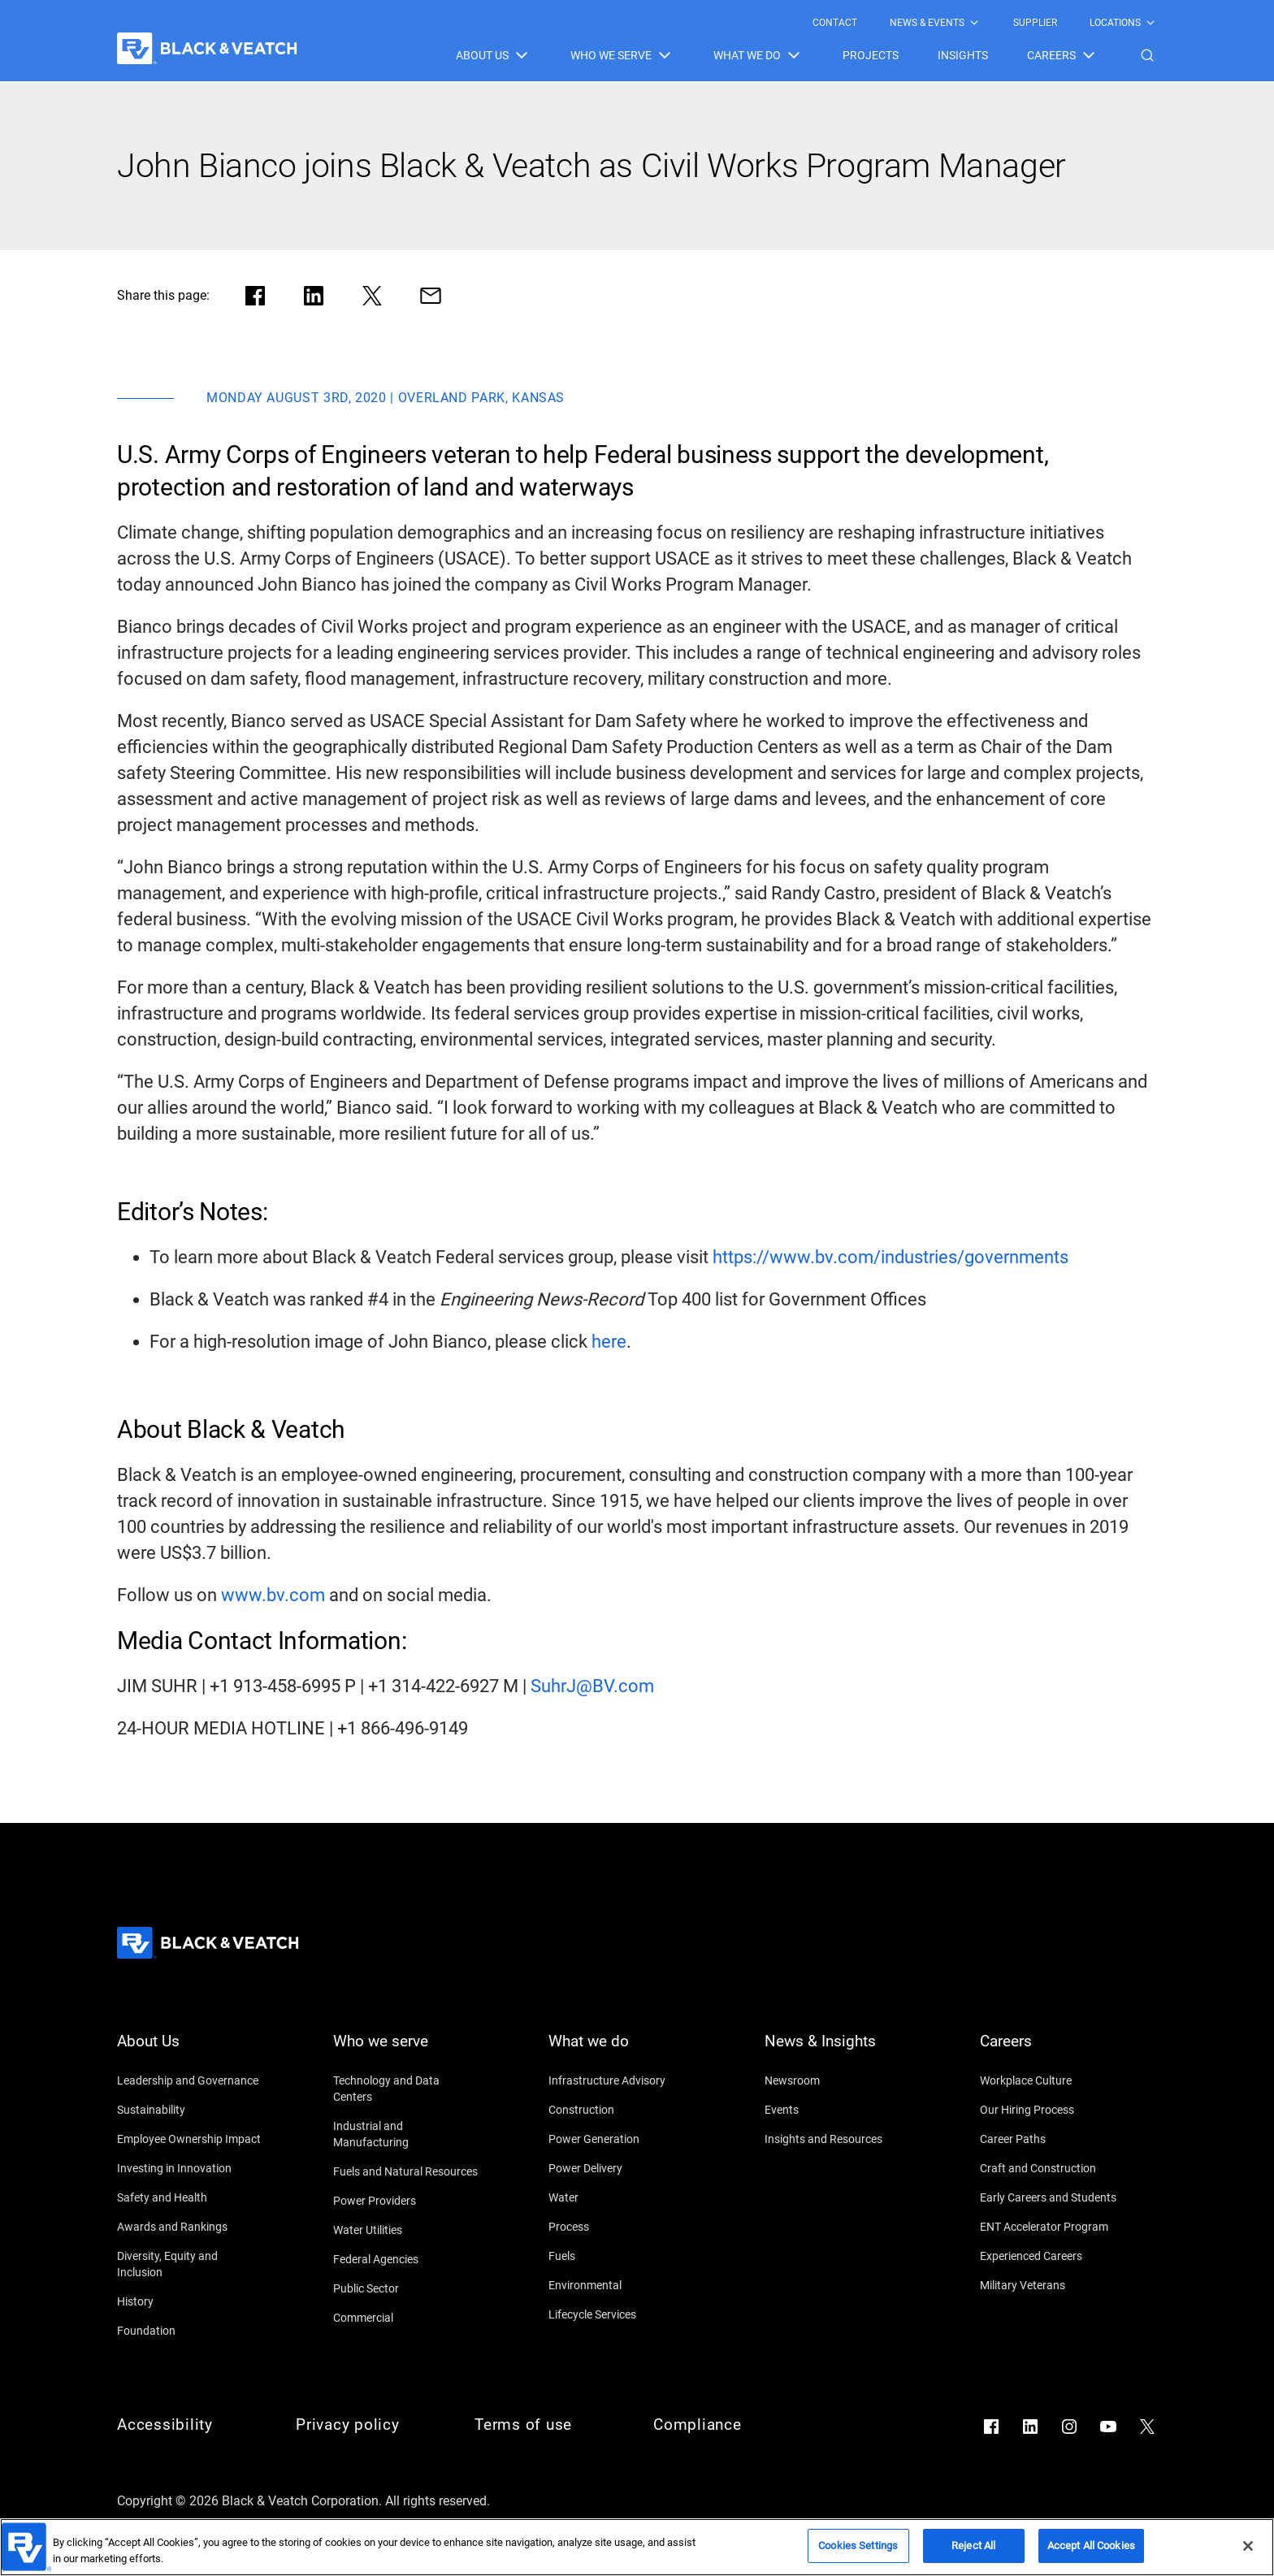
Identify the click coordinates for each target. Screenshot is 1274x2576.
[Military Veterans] (1053, 2285)
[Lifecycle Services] (621, 2314)
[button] (1147, 55)
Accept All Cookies (1091, 2545)
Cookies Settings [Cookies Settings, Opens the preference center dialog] (858, 2545)
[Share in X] (372, 296)
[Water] (621, 2197)
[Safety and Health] (190, 2197)
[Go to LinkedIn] (1030, 2426)
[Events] (838, 2110)
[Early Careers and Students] (1053, 2197)
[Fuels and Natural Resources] (406, 2171)
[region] (637, 2547)
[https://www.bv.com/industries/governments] (890, 1258)
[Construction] (621, 2110)
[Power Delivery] (621, 2168)
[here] (609, 1342)
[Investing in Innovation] (190, 2168)
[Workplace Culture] (1053, 2080)
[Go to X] (1147, 2426)
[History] (190, 2301)
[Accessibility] (190, 2425)
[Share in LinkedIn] (314, 296)
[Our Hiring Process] (1053, 2110)
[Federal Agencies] (406, 2259)
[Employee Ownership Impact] (190, 2139)
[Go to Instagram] (1069, 2426)
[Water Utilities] (406, 2230)
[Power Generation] (621, 2139)
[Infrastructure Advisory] (621, 2080)
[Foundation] (190, 2331)
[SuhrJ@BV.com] (592, 1686)
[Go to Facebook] (991, 2426)
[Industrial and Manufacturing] (406, 2134)
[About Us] (190, 2051)
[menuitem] (834, 22)
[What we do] (621, 2051)
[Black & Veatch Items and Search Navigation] (806, 55)
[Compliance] (726, 2425)
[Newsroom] (838, 2080)
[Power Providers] (406, 2201)
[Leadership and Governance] (190, 2080)
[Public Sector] (406, 2288)
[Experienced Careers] (1053, 2256)
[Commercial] (406, 2318)
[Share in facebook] (255, 296)
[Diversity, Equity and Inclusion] (190, 2264)
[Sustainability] (190, 2110)
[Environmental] (621, 2285)
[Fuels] (621, 2256)
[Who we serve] (406, 2051)
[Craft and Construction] (1053, 2168)
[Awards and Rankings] (190, 2227)
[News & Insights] (838, 2051)
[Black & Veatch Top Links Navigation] (984, 22)
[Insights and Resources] (838, 2139)
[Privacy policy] (369, 2425)
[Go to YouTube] (1108, 2426)
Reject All (973, 2545)
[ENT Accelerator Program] (1053, 2227)
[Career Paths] (1053, 2139)
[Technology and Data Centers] (406, 2088)
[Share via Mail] (431, 296)
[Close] (1248, 2546)
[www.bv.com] (273, 1595)
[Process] (621, 2227)
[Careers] (1053, 2051)
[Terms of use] (547, 2425)
